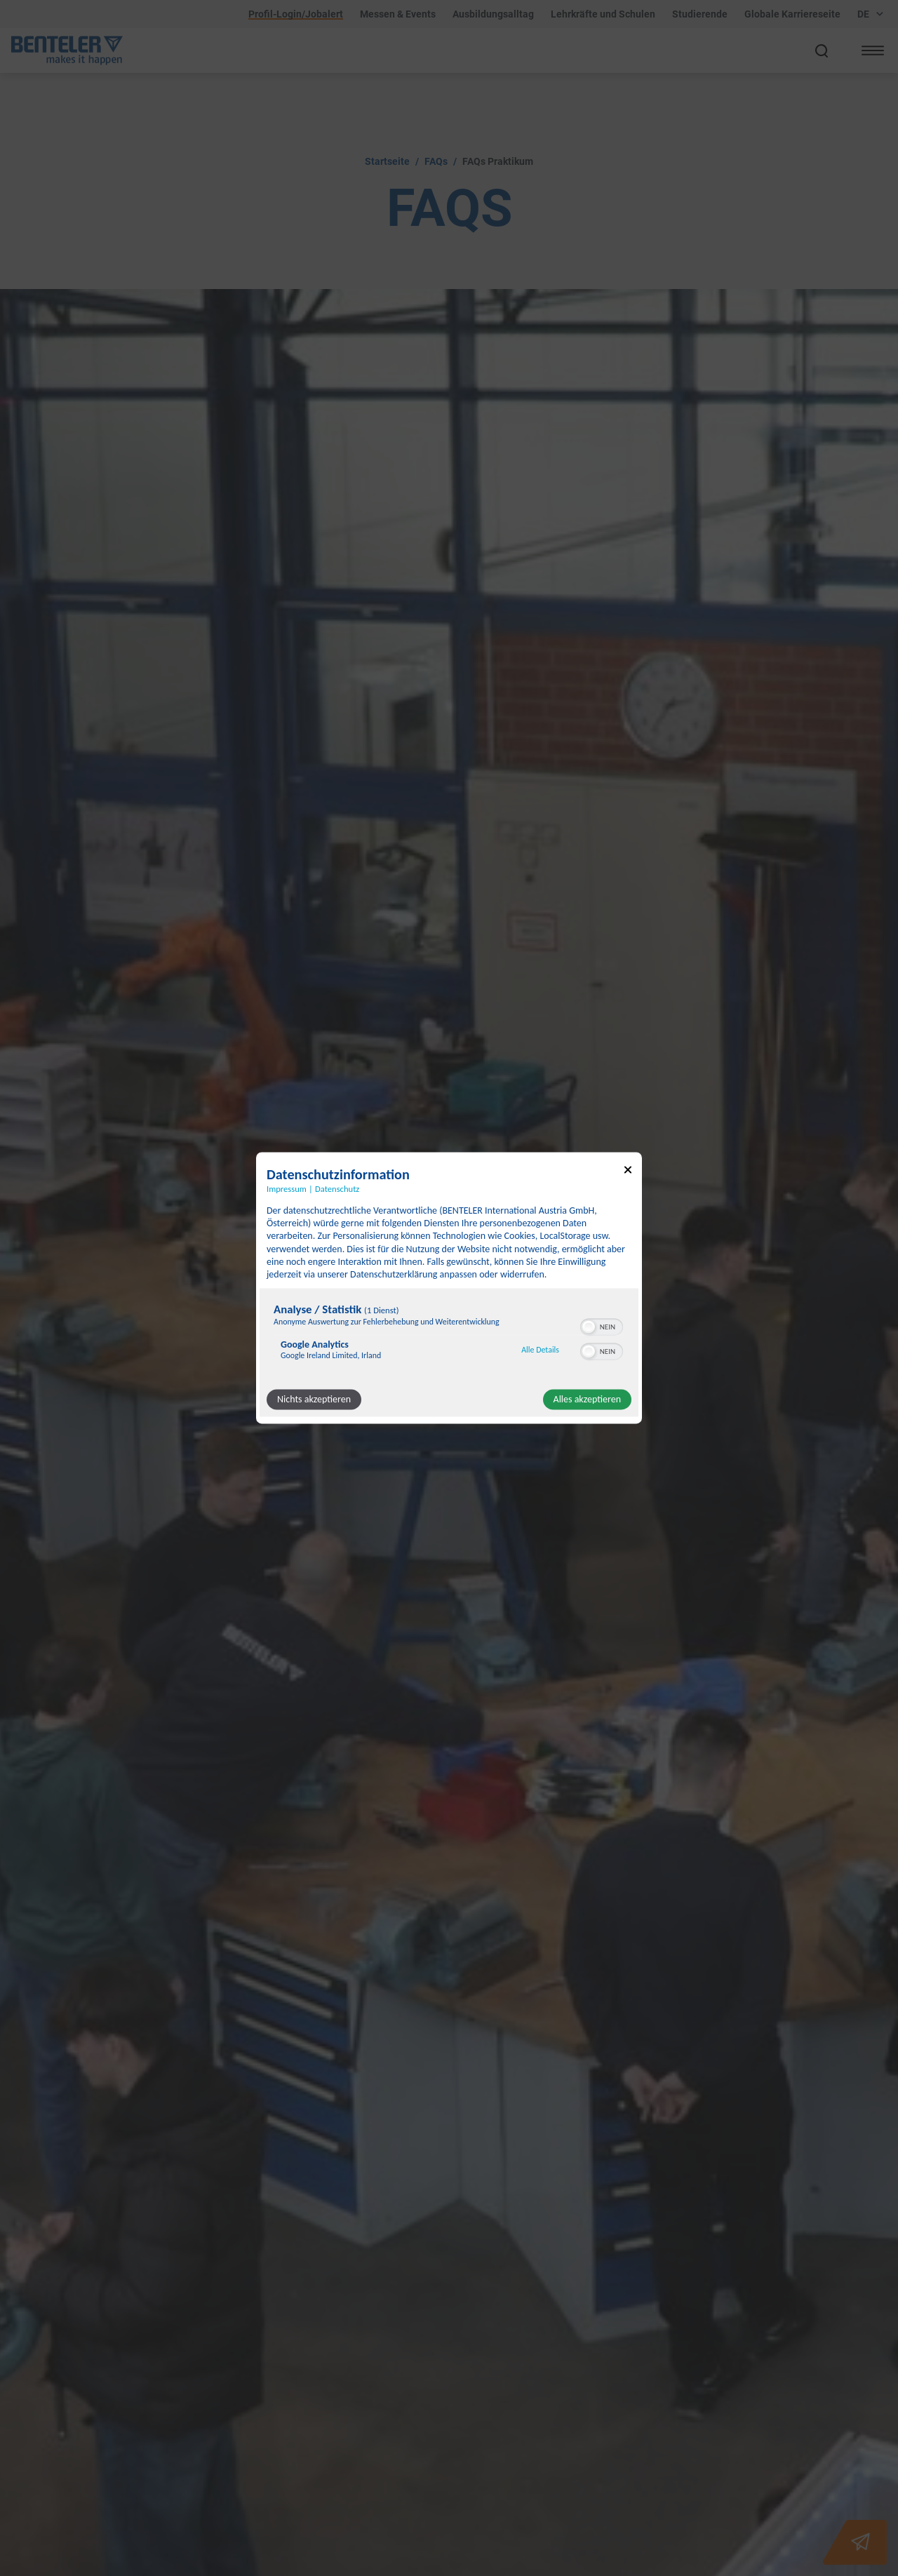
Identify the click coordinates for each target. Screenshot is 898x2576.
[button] (588, 1327)
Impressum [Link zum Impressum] (287, 1188)
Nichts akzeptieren (314, 1400)
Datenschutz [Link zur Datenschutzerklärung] (337, 1188)
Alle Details (540, 1350)
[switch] (601, 1325)
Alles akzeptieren (587, 1400)
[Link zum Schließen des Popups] (627, 1172)
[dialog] (449, 1287)
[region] (449, 1335)
